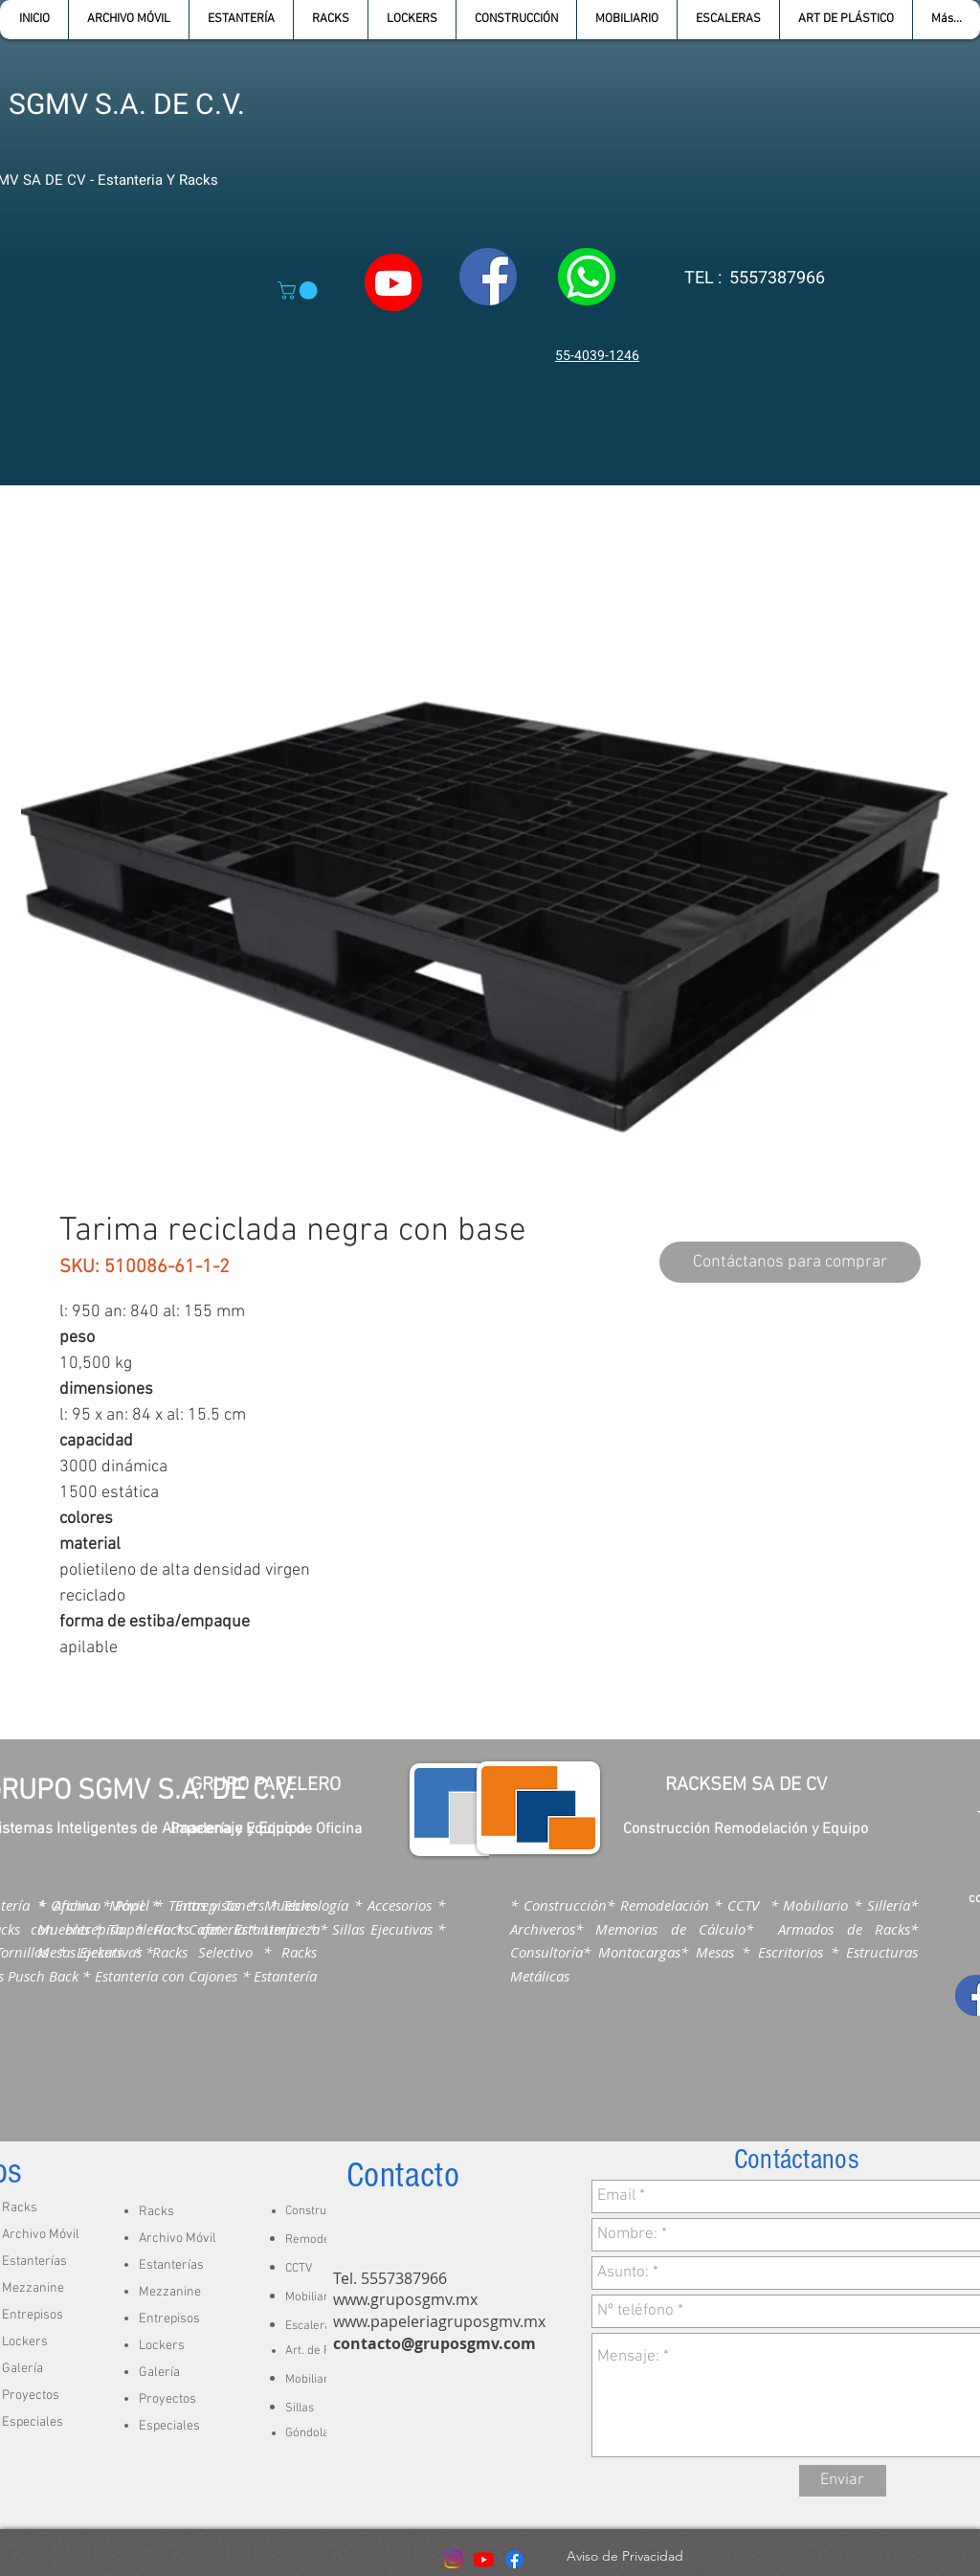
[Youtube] (484, 2559)
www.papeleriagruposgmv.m (435, 2321)
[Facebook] (514, 2559)
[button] (241, 19)
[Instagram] (453, 2559)
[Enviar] (842, 2481)
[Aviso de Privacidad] (624, 2557)
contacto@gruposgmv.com (434, 2343)
